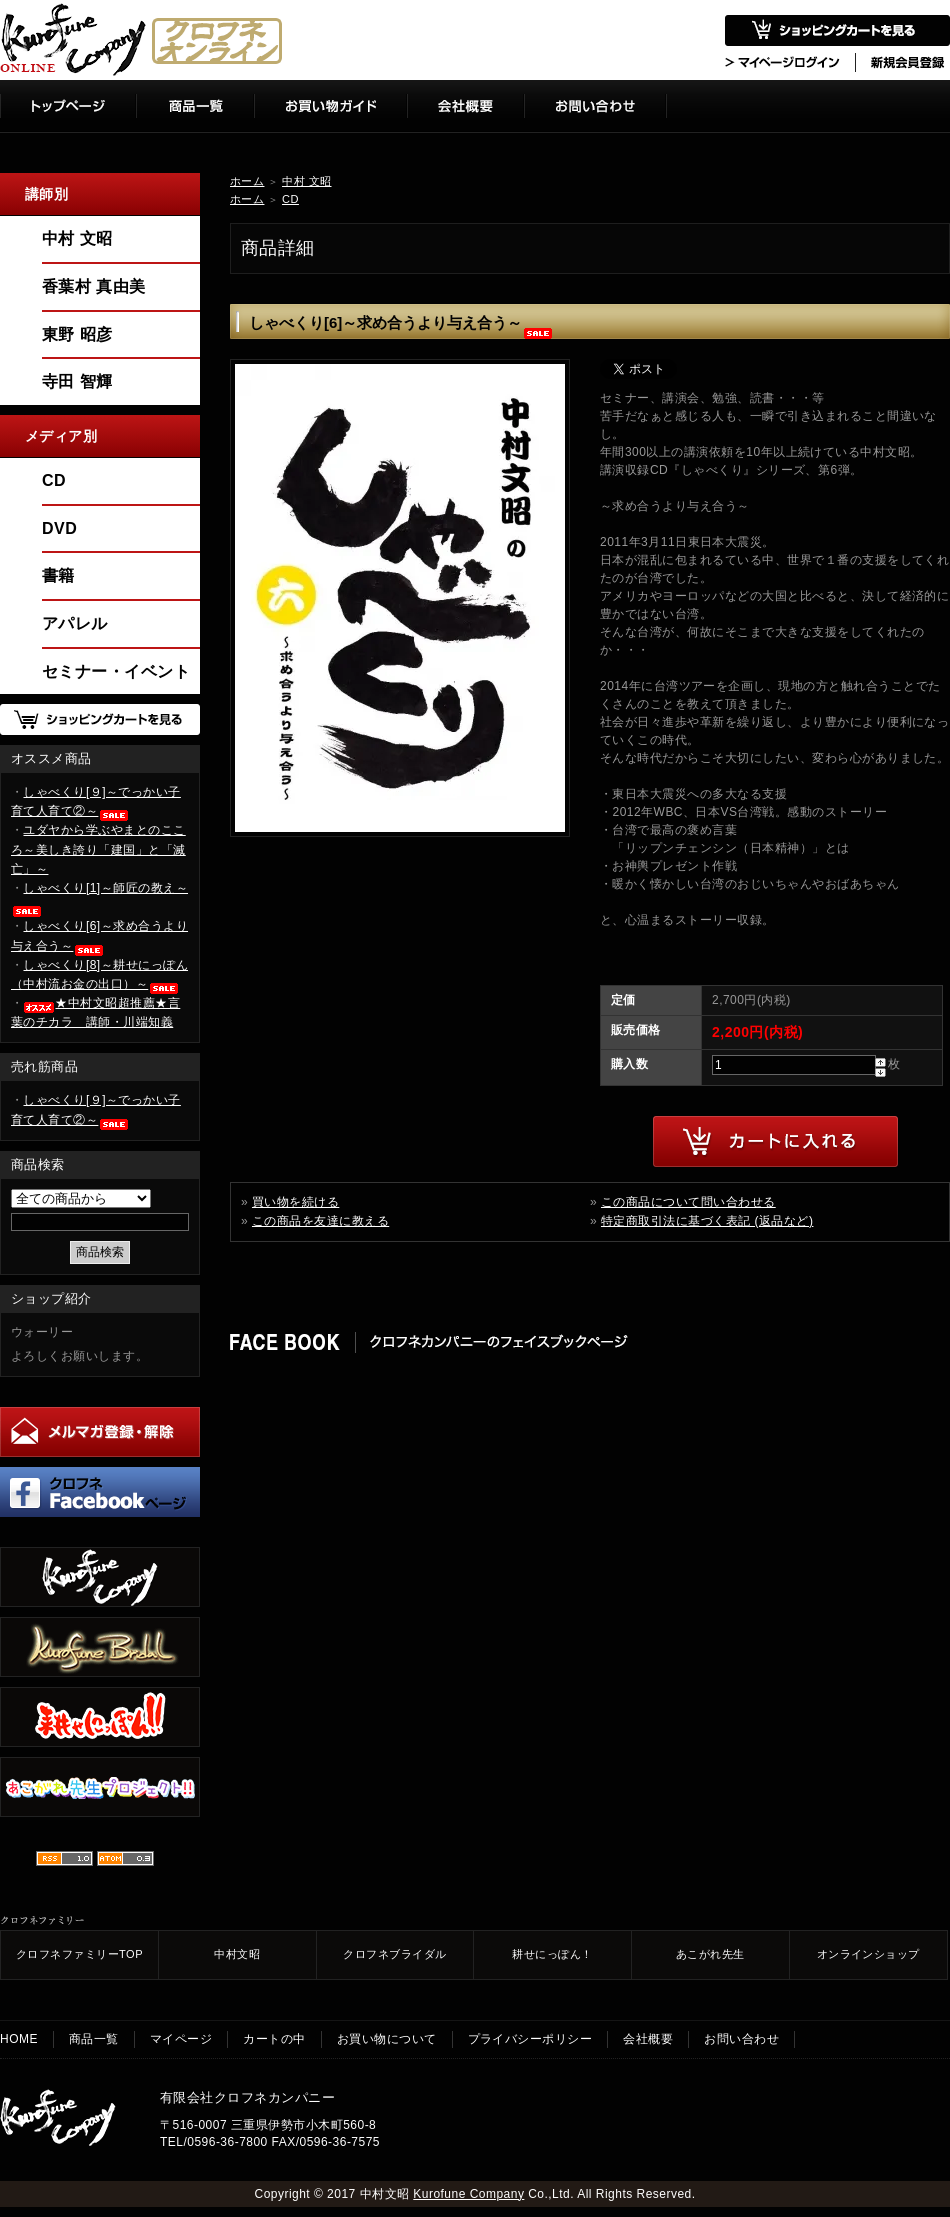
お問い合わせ (741, 2039)
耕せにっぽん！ (552, 1954)
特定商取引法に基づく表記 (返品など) (707, 1221)
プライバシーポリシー (530, 2039)
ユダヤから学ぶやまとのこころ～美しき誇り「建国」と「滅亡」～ (98, 849)
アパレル (75, 623)
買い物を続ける (295, 1202)
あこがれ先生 (710, 1954)
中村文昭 (237, 1954)
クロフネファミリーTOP (79, 1954)
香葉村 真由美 (94, 286)
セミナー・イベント (116, 671)
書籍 (58, 575)
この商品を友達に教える (320, 1221)
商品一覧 (94, 2039)
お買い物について (387, 2039)
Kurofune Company (468, 2194)
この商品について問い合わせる (688, 1202)
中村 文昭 (306, 181)
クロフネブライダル (394, 1954)
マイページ (181, 2039)
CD (290, 199)
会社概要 (648, 2039)
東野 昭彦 (77, 334)
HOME (19, 2039)
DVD (59, 528)
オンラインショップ (868, 1954)
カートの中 (274, 2039)
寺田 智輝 (77, 381)
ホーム (247, 181)
